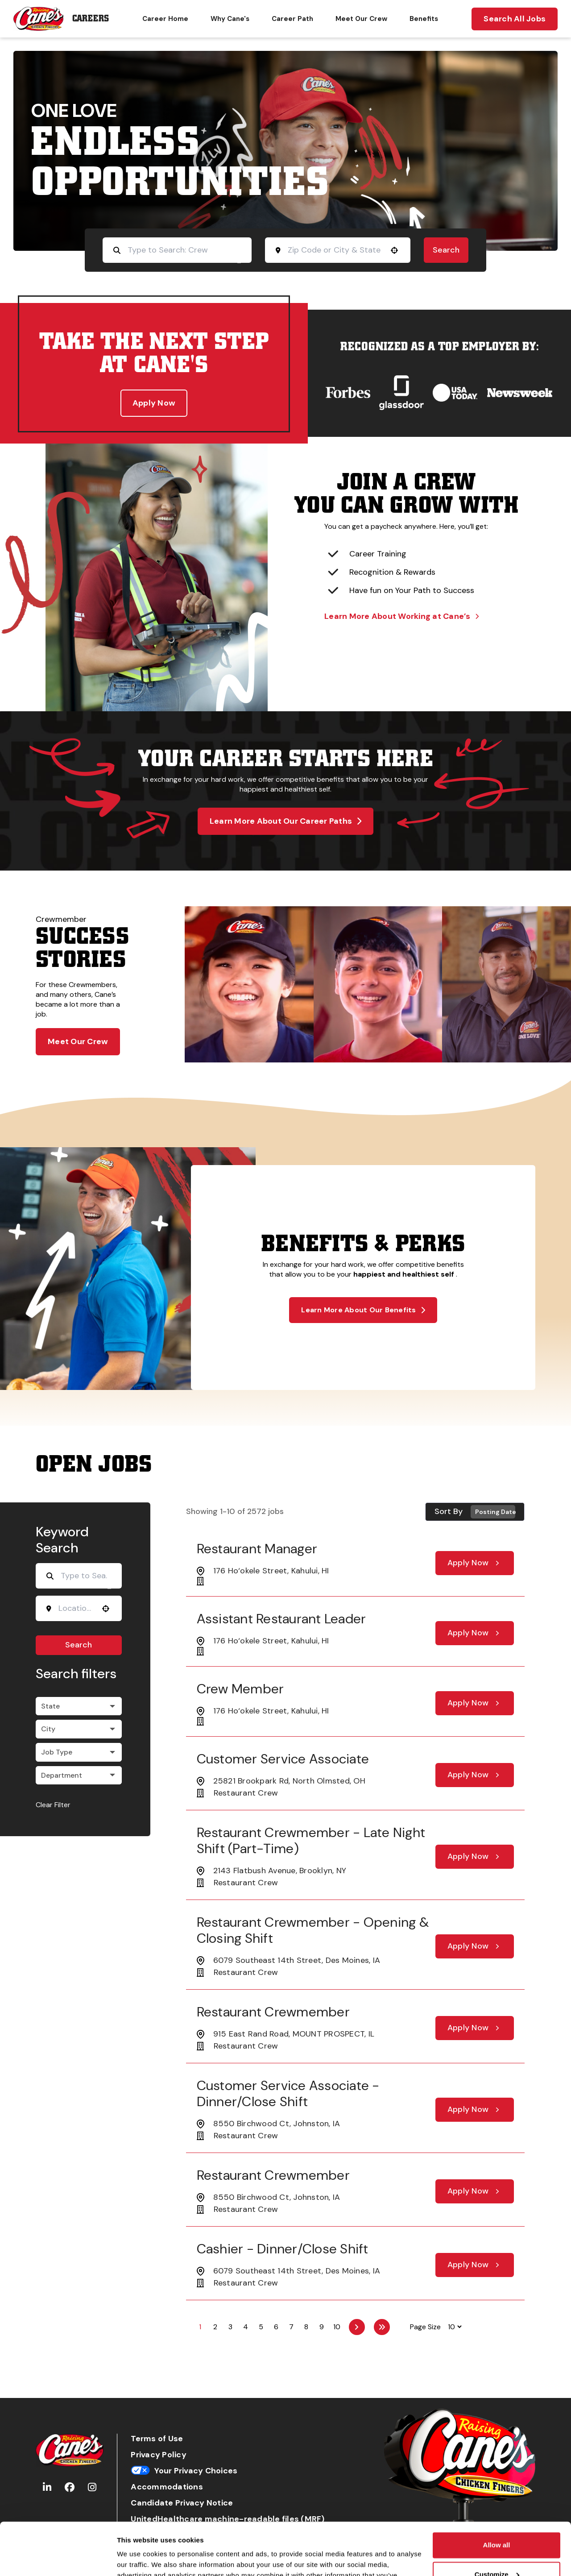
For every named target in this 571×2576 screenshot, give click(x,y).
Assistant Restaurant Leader (281, 1618)
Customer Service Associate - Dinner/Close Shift (288, 2093)
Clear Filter (53, 1804)
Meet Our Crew (361, 18)
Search (446, 250)
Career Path (292, 18)
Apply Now (153, 403)
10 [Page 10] (336, 2326)
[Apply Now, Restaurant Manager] (474, 1563)
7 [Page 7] (291, 2326)
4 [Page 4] (245, 2326)
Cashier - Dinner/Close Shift (282, 2248)
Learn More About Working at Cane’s (401, 616)
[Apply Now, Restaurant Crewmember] (474, 2028)
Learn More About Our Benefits (363, 1310)
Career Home (165, 18)
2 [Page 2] (215, 2326)
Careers (90, 18)
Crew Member (240, 1688)
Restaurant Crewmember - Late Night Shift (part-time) (311, 1840)
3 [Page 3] (230, 2326)
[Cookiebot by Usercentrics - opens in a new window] (58, 2558)
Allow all (496, 2493)
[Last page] (382, 2327)
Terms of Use (157, 2439)
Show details (137, 2558)
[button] (394, 250)
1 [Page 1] (200, 2326)
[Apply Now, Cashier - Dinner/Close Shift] (474, 2265)
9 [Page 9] (321, 2326)
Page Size (425, 2326)
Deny (496, 2551)
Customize (497, 2522)
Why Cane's (230, 18)
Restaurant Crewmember (273, 2011)
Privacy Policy (158, 2455)
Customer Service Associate (283, 1758)
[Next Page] (357, 2327)
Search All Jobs (515, 18)
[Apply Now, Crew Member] (474, 1703)
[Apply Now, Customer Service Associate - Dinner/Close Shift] (474, 2110)
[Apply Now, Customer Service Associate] (474, 1775)
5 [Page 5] (261, 2326)
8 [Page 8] (306, 2326)
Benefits (424, 18)
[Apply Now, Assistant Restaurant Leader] (474, 1633)
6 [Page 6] (276, 2326)
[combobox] (335, 250)
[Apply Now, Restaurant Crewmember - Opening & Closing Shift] (474, 1946)
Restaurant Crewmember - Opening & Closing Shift (313, 1930)
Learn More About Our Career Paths (286, 821)
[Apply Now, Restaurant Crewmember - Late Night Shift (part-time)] (474, 1857)
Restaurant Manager (257, 1548)
